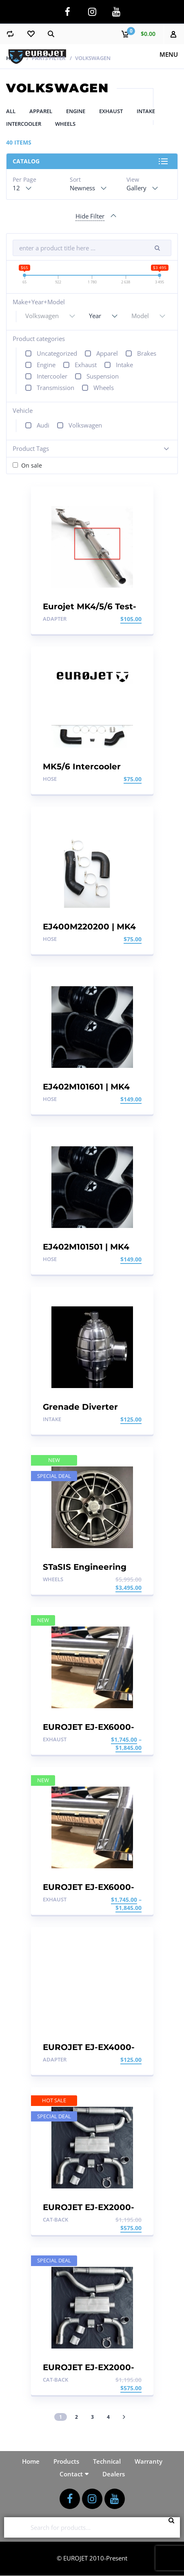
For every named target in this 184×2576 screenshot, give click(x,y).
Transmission (55, 387)
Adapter (55, 618)
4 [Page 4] (108, 2416)
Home (14, 58)
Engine (75, 111)
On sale (31, 465)
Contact (71, 2474)
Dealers (113, 2474)
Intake (146, 111)
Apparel (40, 111)
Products (66, 2461)
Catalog (26, 161)
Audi (43, 425)
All (11, 111)
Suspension (102, 376)
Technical (107, 2461)
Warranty (148, 2461)
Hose (50, 778)
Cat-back (55, 2219)
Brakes (146, 353)
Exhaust (111, 111)
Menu (169, 54)
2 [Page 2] (76, 2416)
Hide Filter (89, 216)
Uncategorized (57, 353)
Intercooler (23, 123)
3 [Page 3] (92, 2416)
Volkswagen (85, 425)
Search (174, 2527)
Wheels (65, 123)
